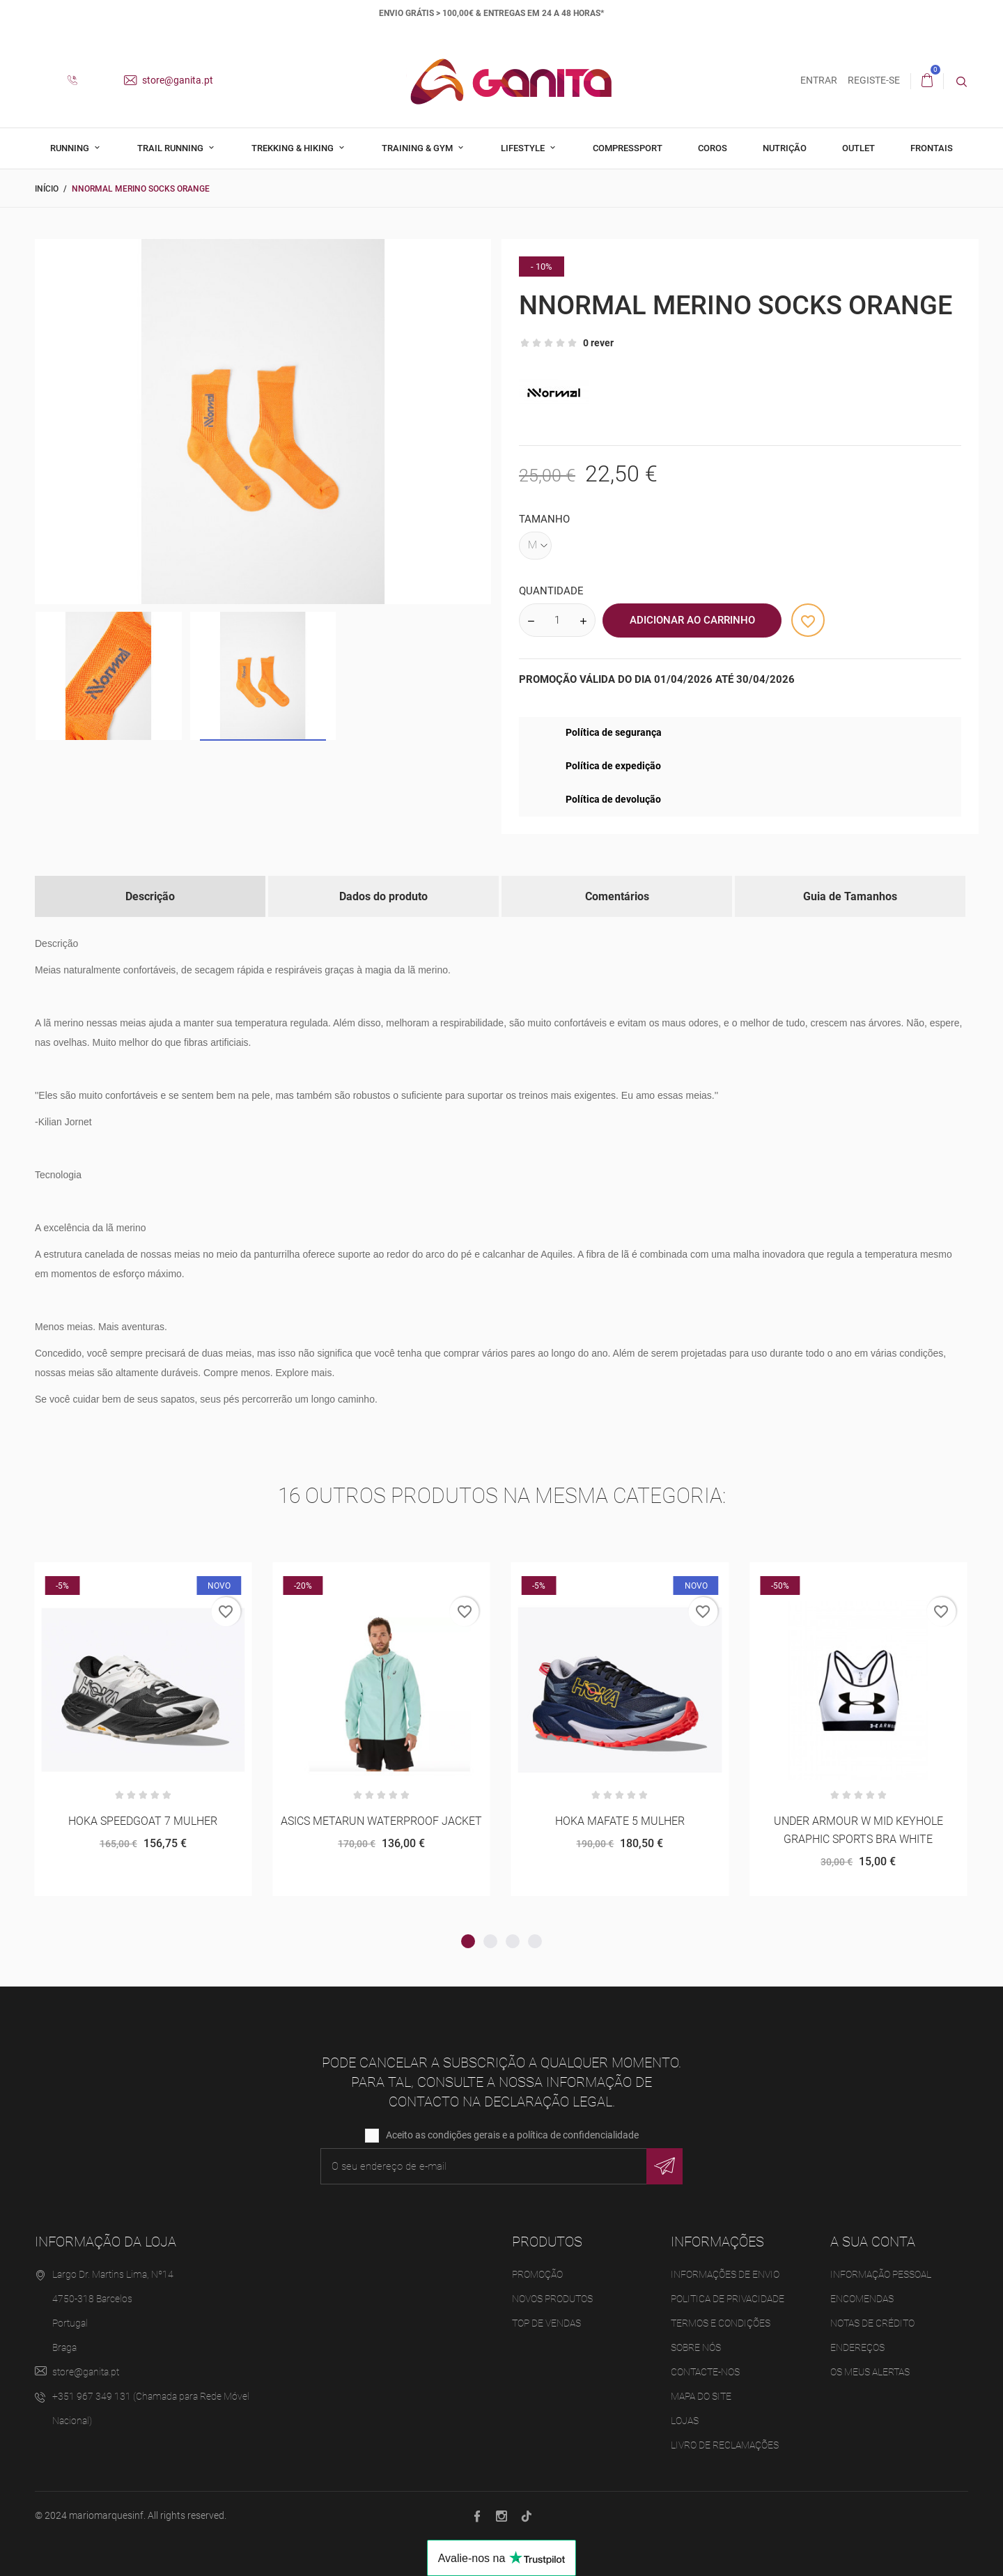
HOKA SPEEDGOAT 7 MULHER (142, 1821)
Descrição (150, 896)
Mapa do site (701, 2396)
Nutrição (785, 148)
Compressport (627, 148)
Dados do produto (383, 896)
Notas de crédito (872, 2323)
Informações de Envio (725, 2274)
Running (70, 148)
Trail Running (171, 148)
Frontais (931, 148)
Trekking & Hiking (293, 148)
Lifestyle (524, 148)
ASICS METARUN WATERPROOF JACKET (381, 1821)
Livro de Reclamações (725, 2445)
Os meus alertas (870, 2371)
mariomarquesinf (106, 2515)
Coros (712, 148)
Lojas (685, 2420)
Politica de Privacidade (727, 2298)
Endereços (857, 2347)
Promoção (537, 2274)
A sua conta (872, 2241)
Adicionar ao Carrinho (692, 620)
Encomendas (862, 2298)
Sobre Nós (696, 2347)
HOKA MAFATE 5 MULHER (620, 1821)
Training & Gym (418, 148)
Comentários (617, 896)
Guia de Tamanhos (850, 896)
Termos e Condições (720, 2323)
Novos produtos (552, 2298)
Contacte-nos (705, 2371)
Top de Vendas (546, 2323)
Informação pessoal (880, 2274)
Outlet (858, 148)
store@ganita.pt (168, 80)
